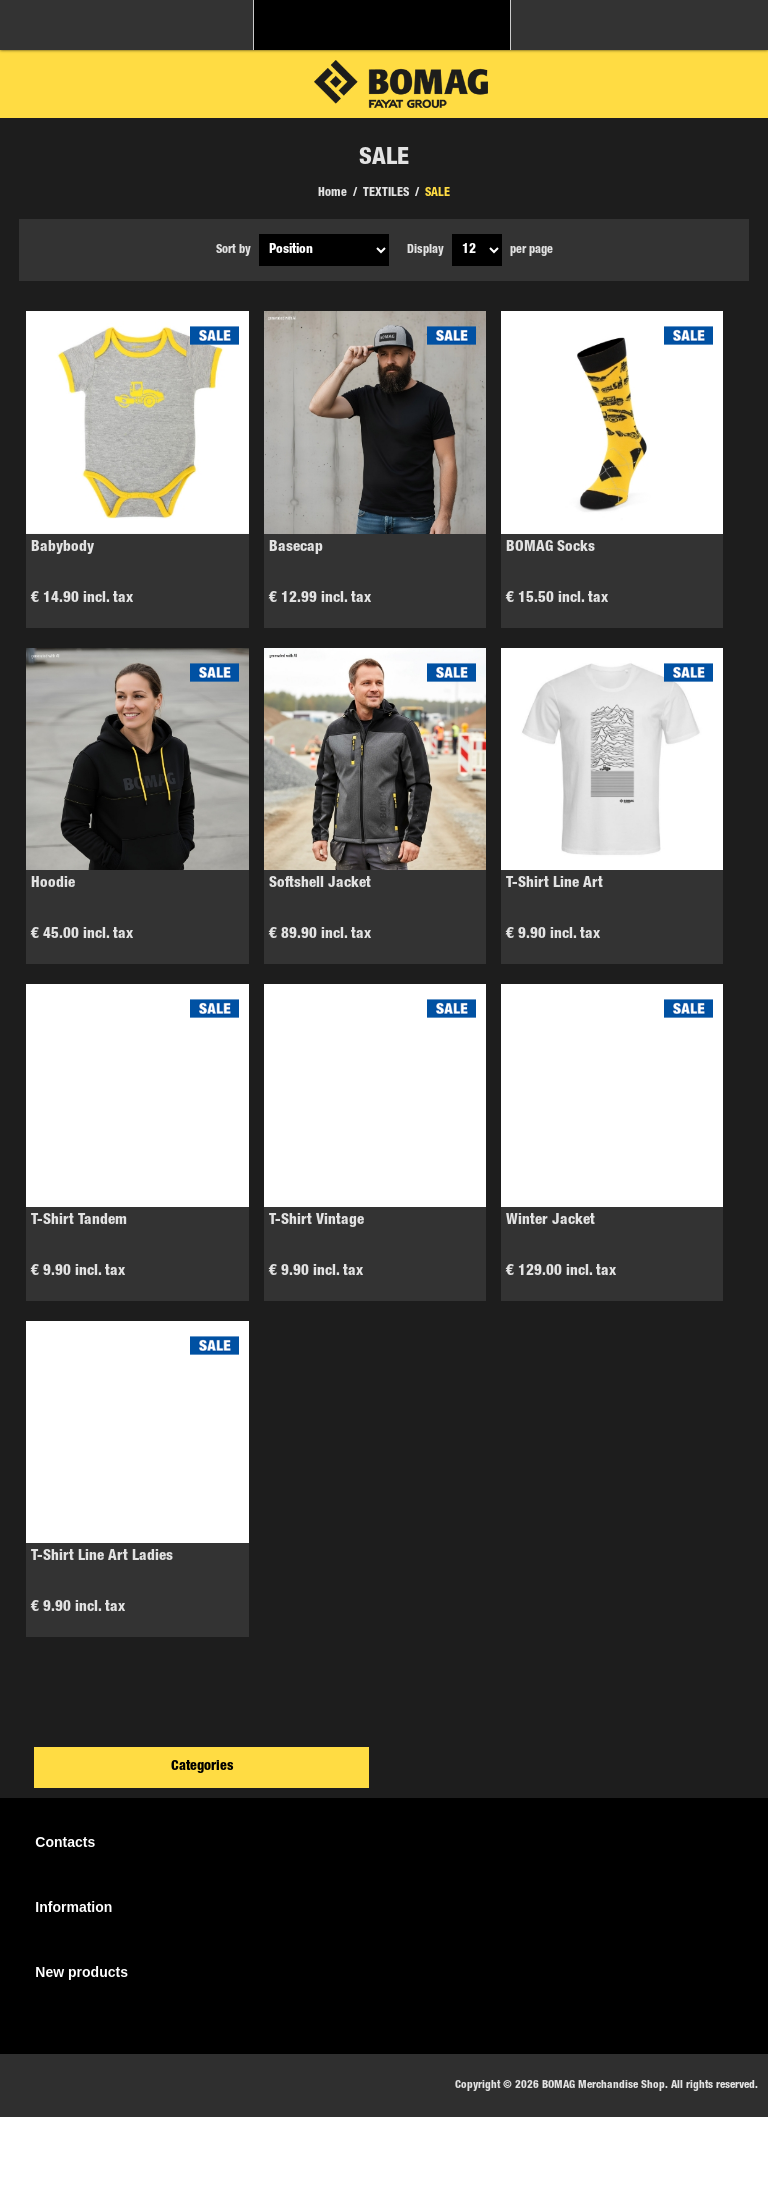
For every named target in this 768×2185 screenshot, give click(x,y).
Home (332, 193)
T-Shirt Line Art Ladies (102, 1556)
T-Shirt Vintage (316, 1220)
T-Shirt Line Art (554, 883)
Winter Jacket (550, 1220)
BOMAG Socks (550, 547)
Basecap (296, 547)
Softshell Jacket (320, 883)
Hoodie (53, 883)
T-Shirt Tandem (79, 1220)
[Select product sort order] (324, 250)
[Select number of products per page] (477, 250)
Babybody (62, 547)
